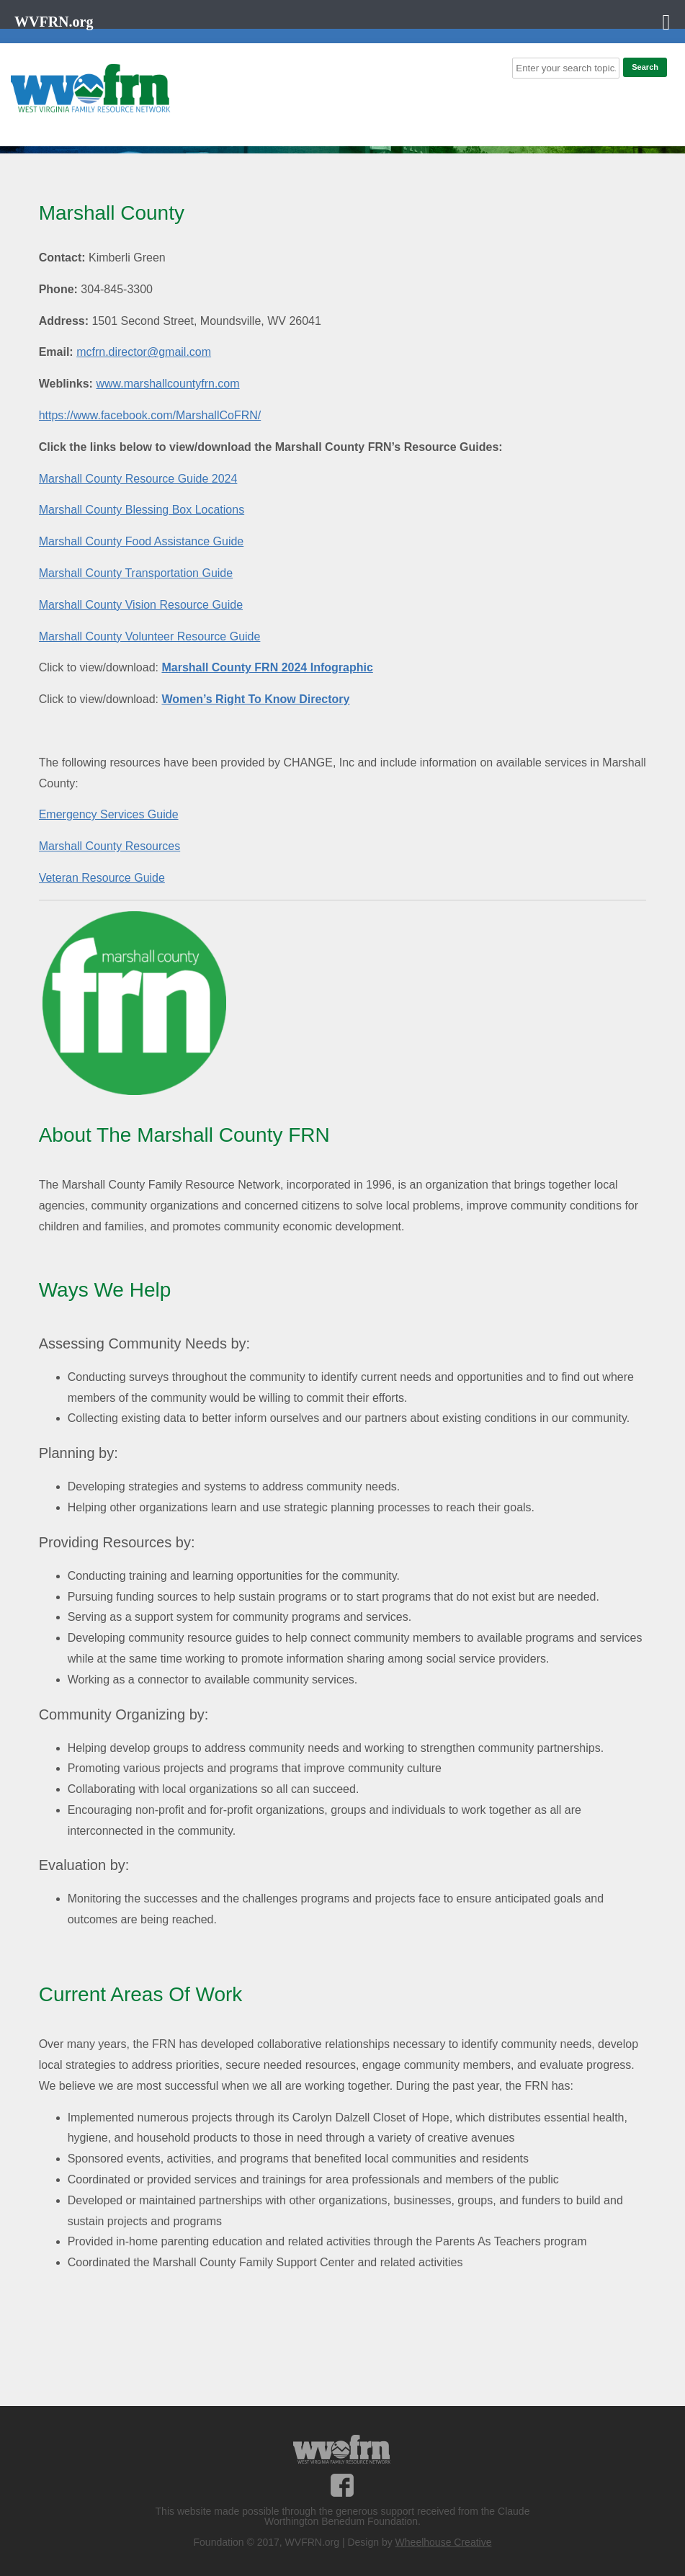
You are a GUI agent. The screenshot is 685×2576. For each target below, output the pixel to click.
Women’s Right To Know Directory (255, 699)
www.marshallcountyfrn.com (167, 383)
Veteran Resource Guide (102, 878)
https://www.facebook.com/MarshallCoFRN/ (150, 415)
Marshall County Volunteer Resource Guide (150, 636)
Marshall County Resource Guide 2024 (138, 479)
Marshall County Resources (110, 846)
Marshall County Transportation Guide (136, 573)
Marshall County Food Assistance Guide (141, 541)
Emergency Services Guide (109, 814)
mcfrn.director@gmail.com (143, 352)
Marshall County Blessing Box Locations (141, 510)
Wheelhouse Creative (443, 2542)
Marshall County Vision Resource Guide (141, 605)
